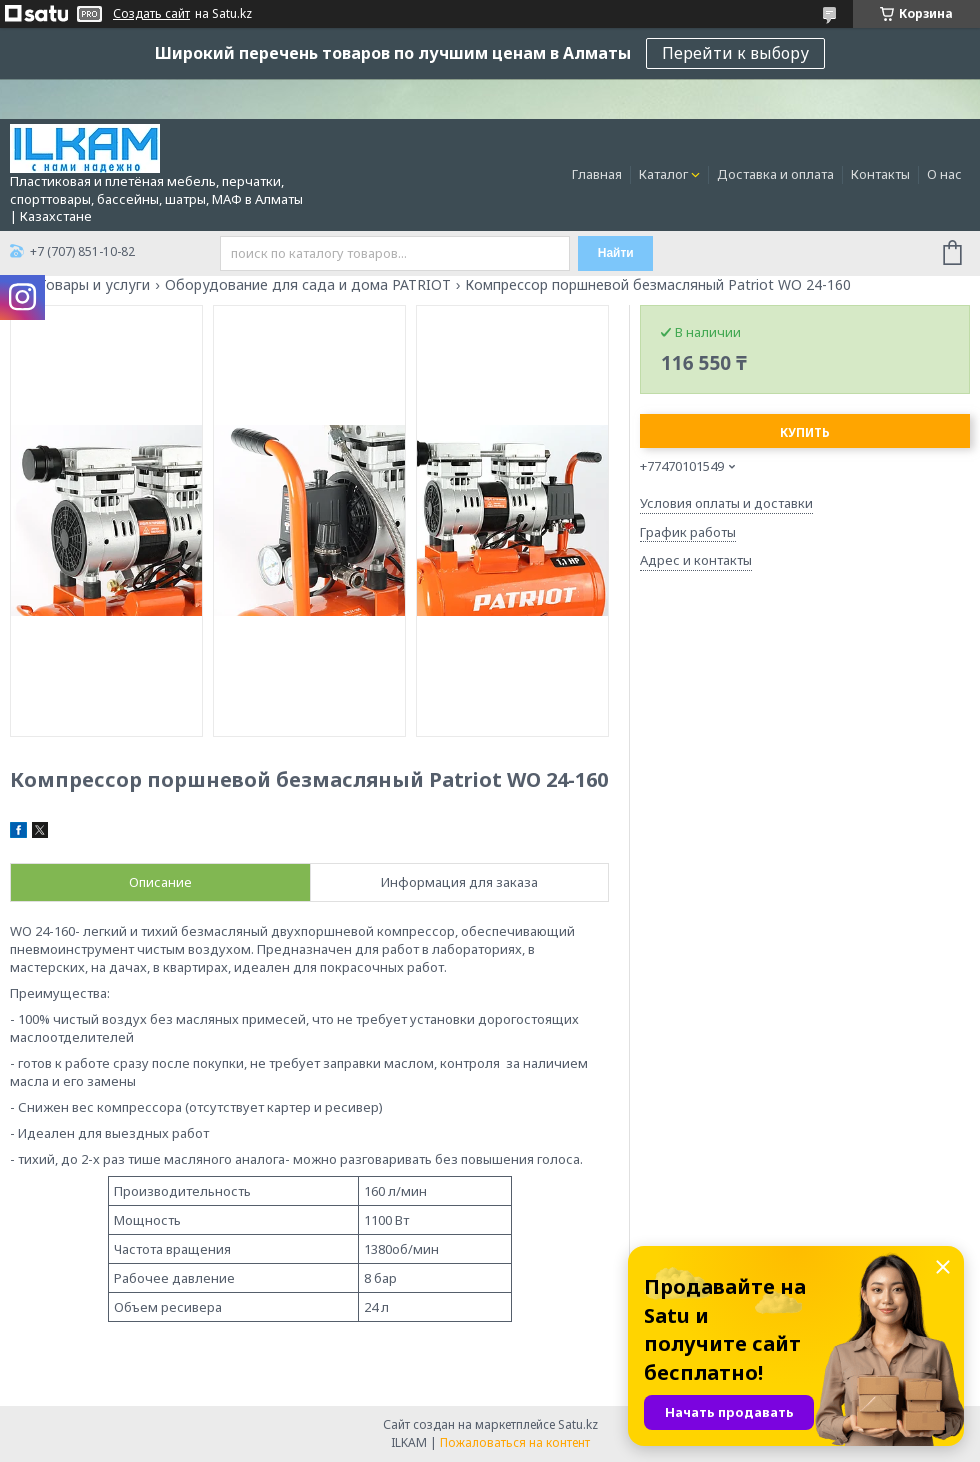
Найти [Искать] (616, 253)
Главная (597, 174)
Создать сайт (151, 14)
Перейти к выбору (735, 53)
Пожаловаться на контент (515, 1442)
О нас (944, 174)
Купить (805, 432)
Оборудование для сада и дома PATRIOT (308, 285)
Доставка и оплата (775, 174)
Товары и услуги (94, 285)
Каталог (663, 174)
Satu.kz (578, 1424)
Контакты (880, 174)
